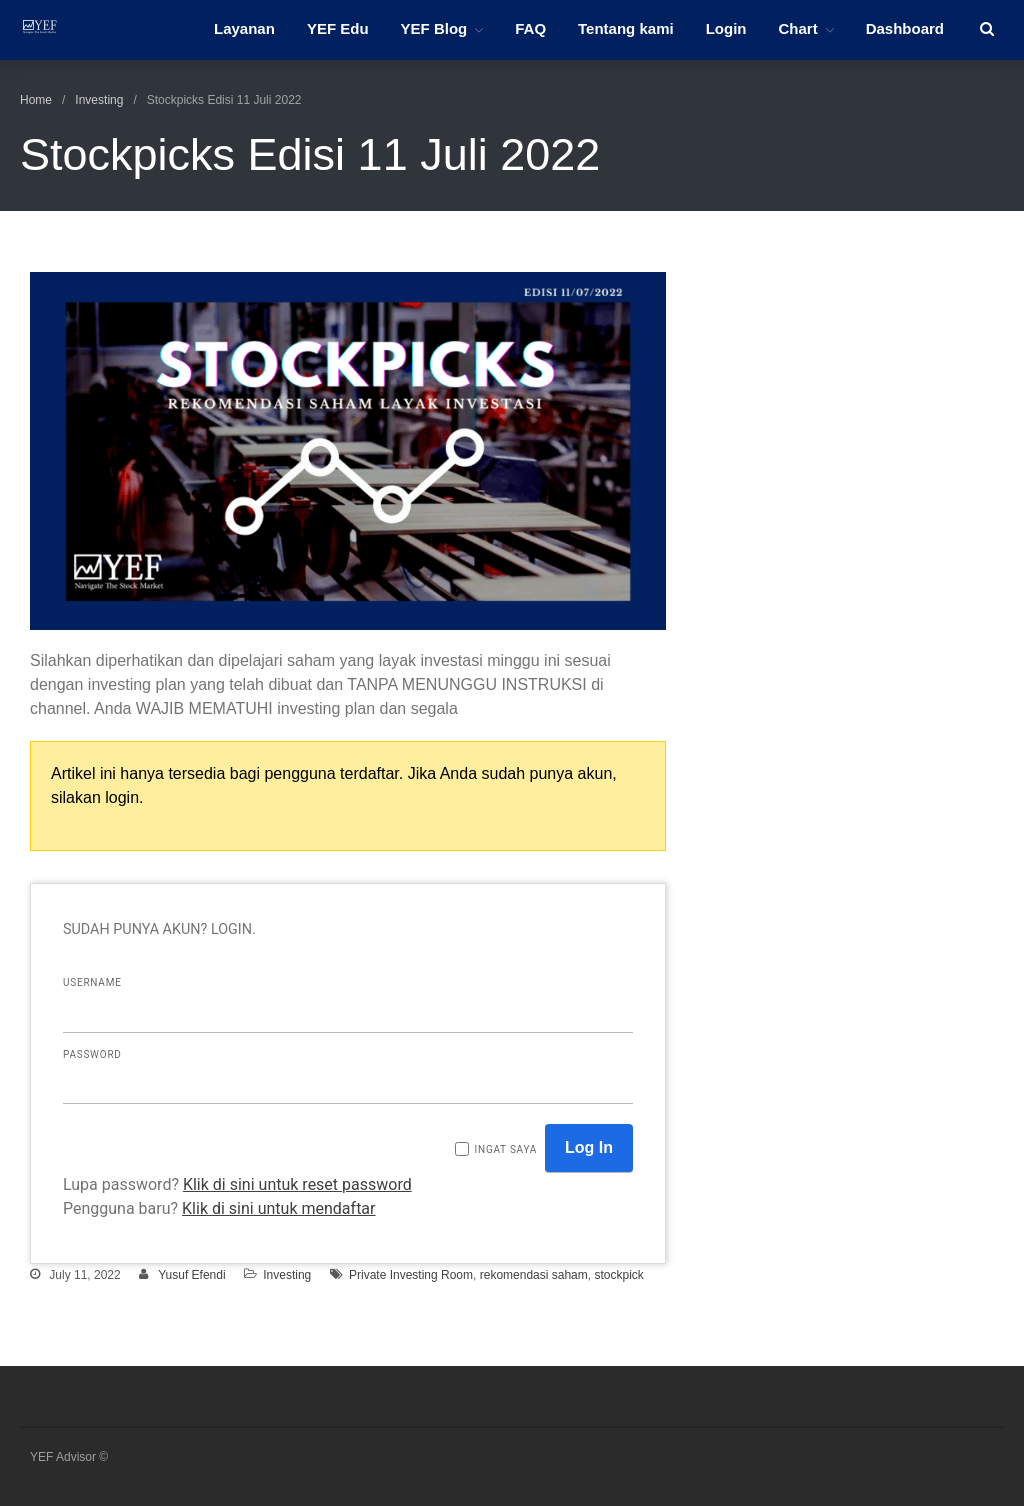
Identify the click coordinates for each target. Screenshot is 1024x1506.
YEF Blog (434, 28)
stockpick (618, 1275)
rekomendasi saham (534, 1275)
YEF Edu (338, 28)
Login (726, 28)
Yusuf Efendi (191, 1275)
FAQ (530, 28)
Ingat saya (505, 1149)
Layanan (244, 28)
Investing (99, 100)
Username (92, 982)
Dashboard (905, 28)
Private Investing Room (411, 1275)
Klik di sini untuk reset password (297, 1184)
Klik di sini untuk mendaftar (278, 1208)
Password (92, 1054)
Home (36, 100)
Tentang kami (626, 28)
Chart (797, 28)
